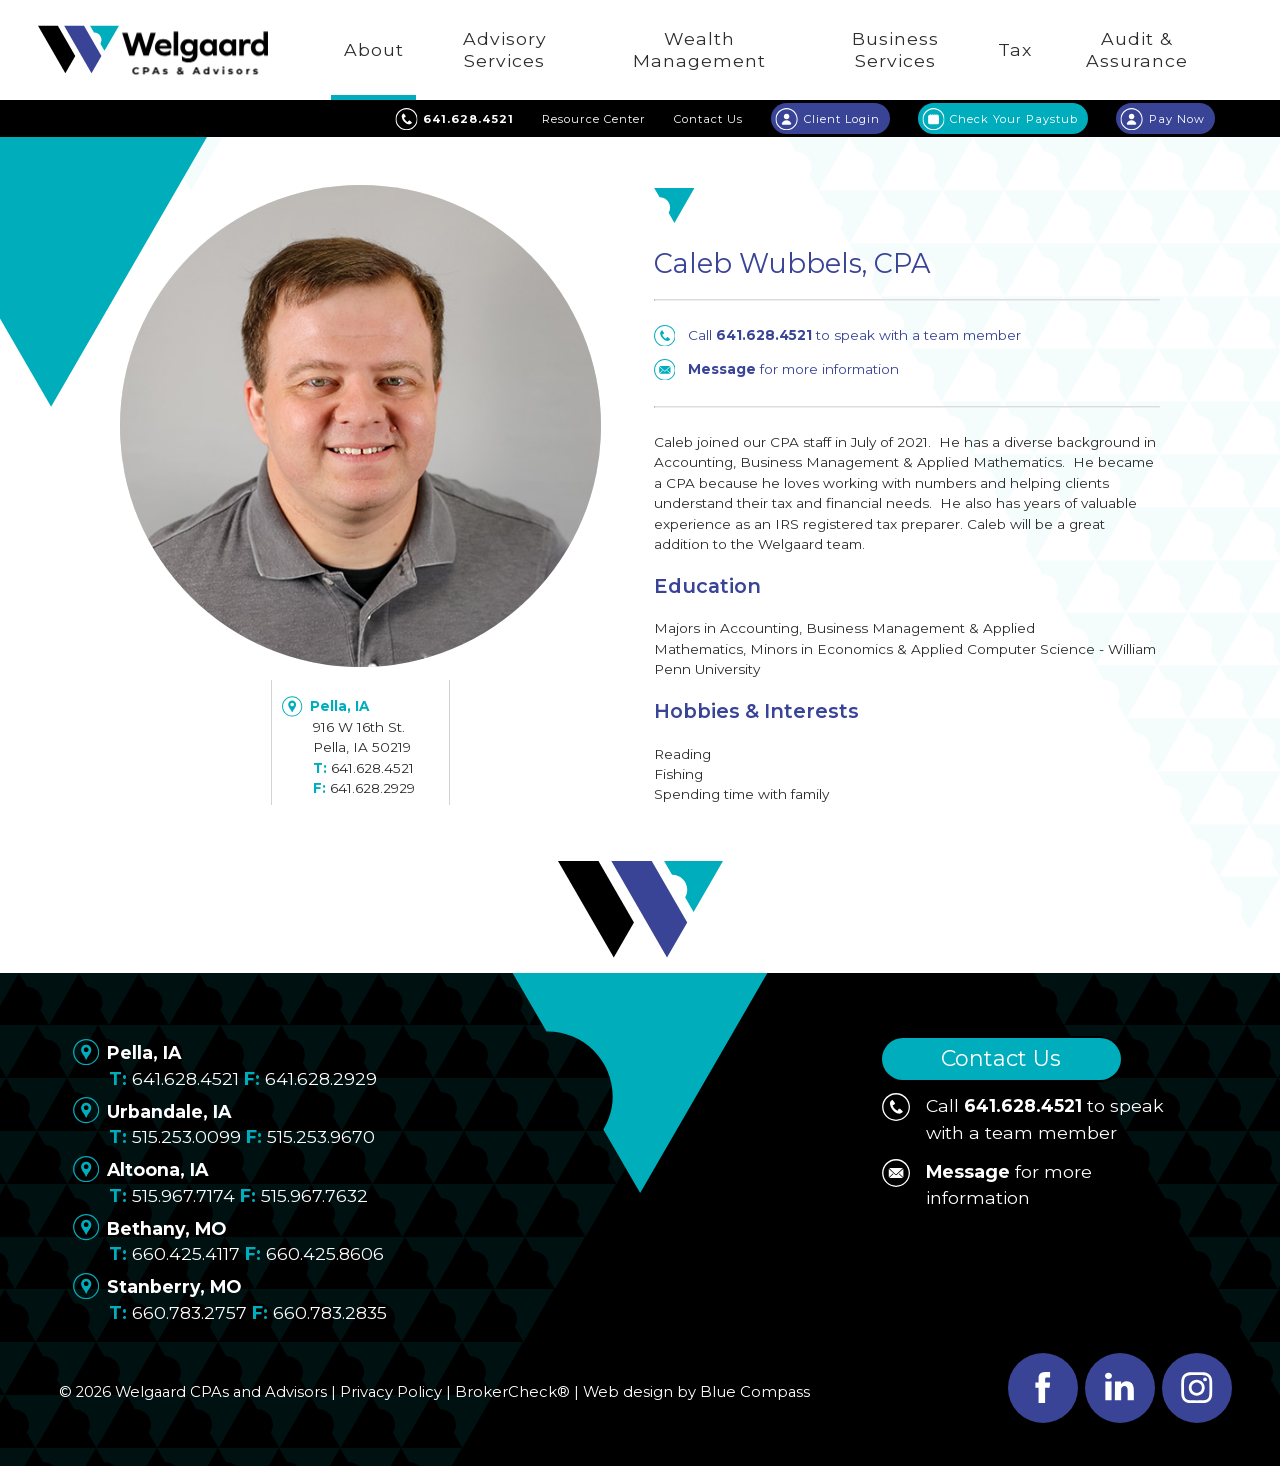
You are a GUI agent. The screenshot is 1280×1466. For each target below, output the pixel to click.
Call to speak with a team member (837, 335)
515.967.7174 (183, 1195)
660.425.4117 (186, 1253)
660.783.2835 (330, 1312)
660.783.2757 (189, 1312)
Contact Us (1001, 1058)
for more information (776, 369)
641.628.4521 (372, 768)
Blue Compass (755, 1392)
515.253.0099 (186, 1136)
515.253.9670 (321, 1136)
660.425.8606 (325, 1253)
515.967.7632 (314, 1195)
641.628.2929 (372, 788)
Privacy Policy (391, 1392)
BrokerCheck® (512, 1392)
